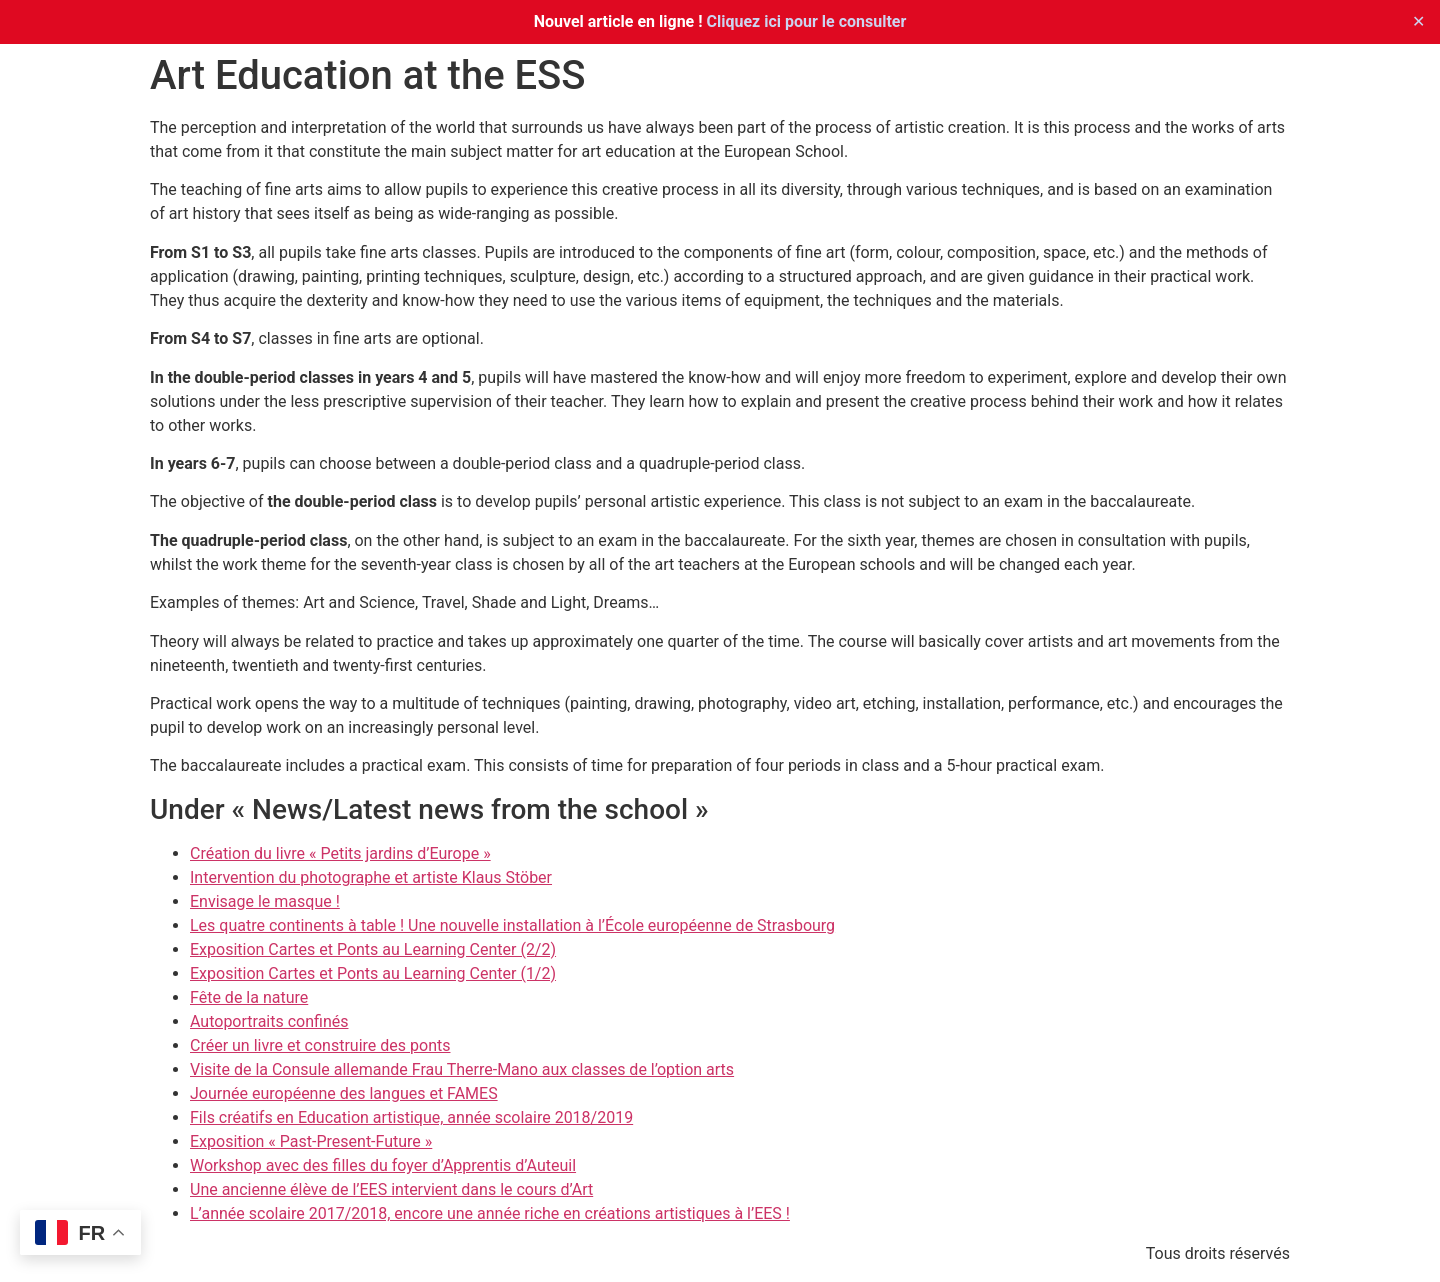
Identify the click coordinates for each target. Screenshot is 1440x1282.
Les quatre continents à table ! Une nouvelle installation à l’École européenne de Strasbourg (512, 925)
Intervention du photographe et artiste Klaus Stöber (371, 877)
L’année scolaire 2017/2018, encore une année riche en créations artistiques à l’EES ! (490, 1213)
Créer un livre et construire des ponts (320, 1045)
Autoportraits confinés (269, 1021)
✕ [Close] (1418, 21)
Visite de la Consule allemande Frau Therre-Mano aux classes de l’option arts (462, 1069)
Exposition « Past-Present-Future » (311, 1141)
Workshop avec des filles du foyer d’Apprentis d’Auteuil (383, 1165)
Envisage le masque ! (265, 901)
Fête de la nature (249, 997)
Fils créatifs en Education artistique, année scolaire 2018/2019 (411, 1117)
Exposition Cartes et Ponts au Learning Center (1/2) (373, 973)
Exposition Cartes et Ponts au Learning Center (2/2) (373, 949)
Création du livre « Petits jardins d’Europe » (340, 853)
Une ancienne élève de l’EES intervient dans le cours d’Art (391, 1189)
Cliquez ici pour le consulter (807, 21)
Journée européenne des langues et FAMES (344, 1093)
